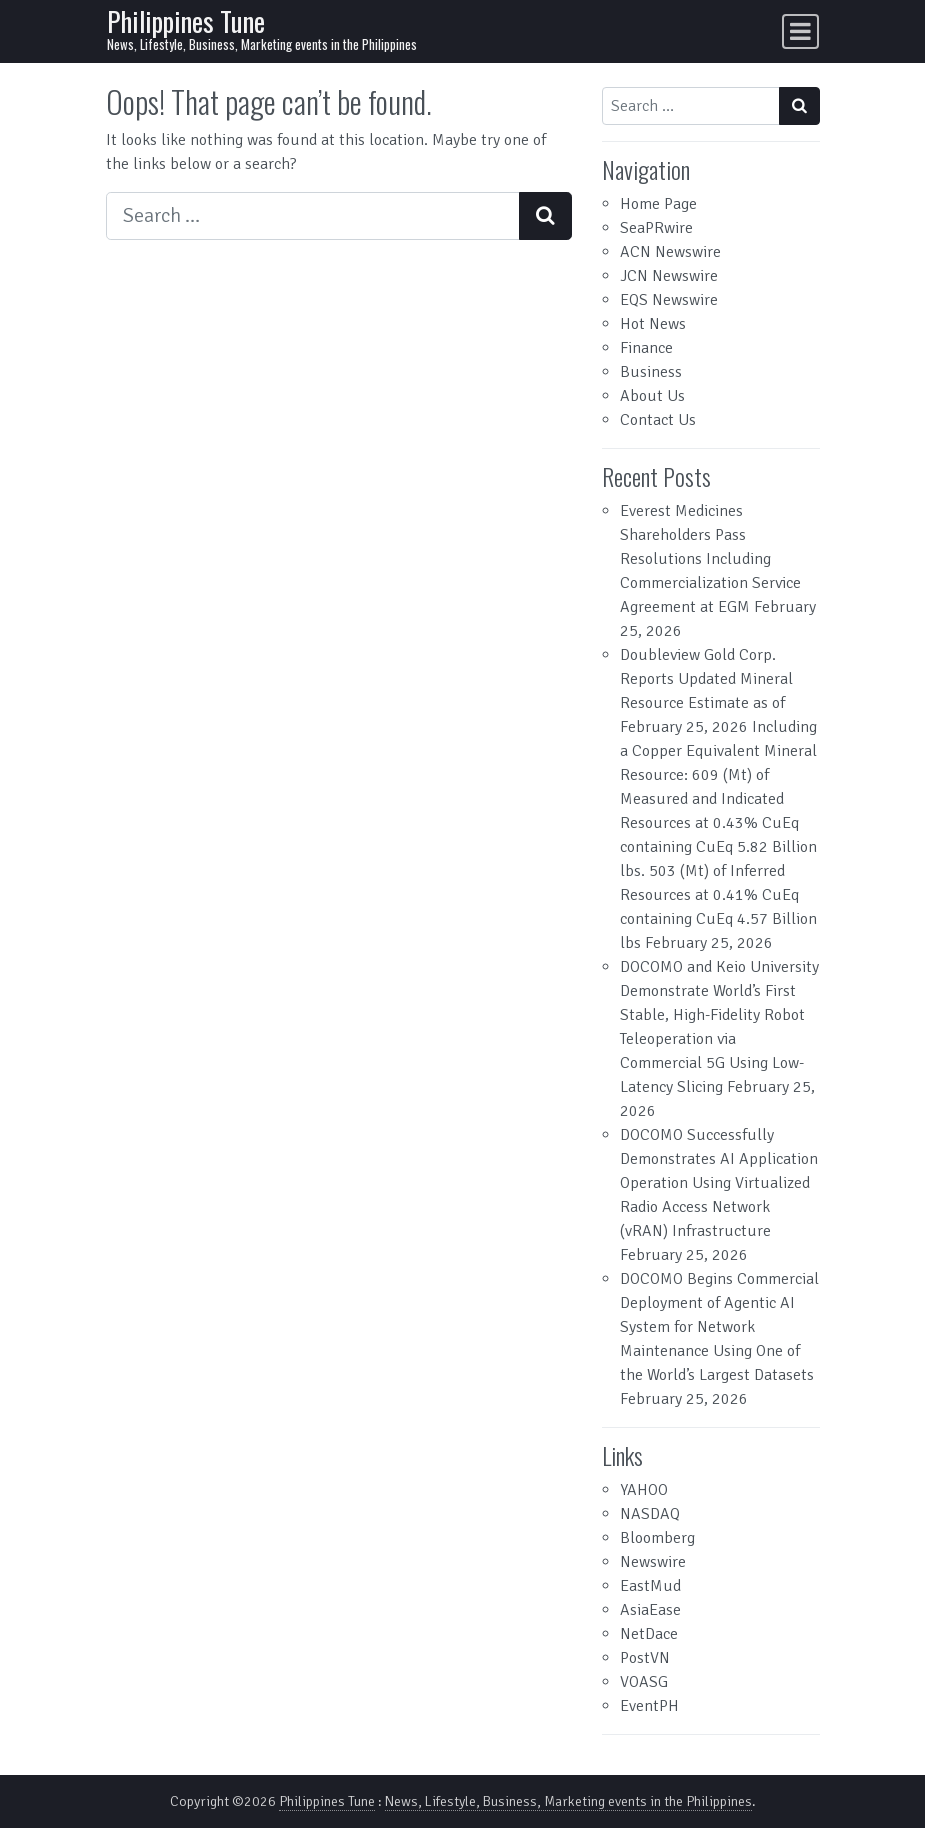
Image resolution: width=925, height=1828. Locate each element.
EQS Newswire (669, 300)
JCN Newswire (669, 276)
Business (651, 372)
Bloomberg (657, 1538)
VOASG (644, 1682)
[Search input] (313, 216)
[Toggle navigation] (800, 31)
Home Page (658, 204)
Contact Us (658, 420)
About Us (652, 396)
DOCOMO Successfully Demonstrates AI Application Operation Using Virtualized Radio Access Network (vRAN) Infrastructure (719, 1183)
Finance (646, 348)
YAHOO (644, 1490)
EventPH (649, 1706)
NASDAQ (650, 1514)
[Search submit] (545, 216)
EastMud (650, 1586)
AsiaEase (650, 1610)
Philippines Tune (186, 21)
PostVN (645, 1658)
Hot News (653, 324)
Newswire (653, 1562)
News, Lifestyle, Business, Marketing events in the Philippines (568, 1801)
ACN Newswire (670, 252)
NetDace (649, 1634)
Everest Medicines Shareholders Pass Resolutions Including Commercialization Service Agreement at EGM (710, 559)
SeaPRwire (656, 228)
